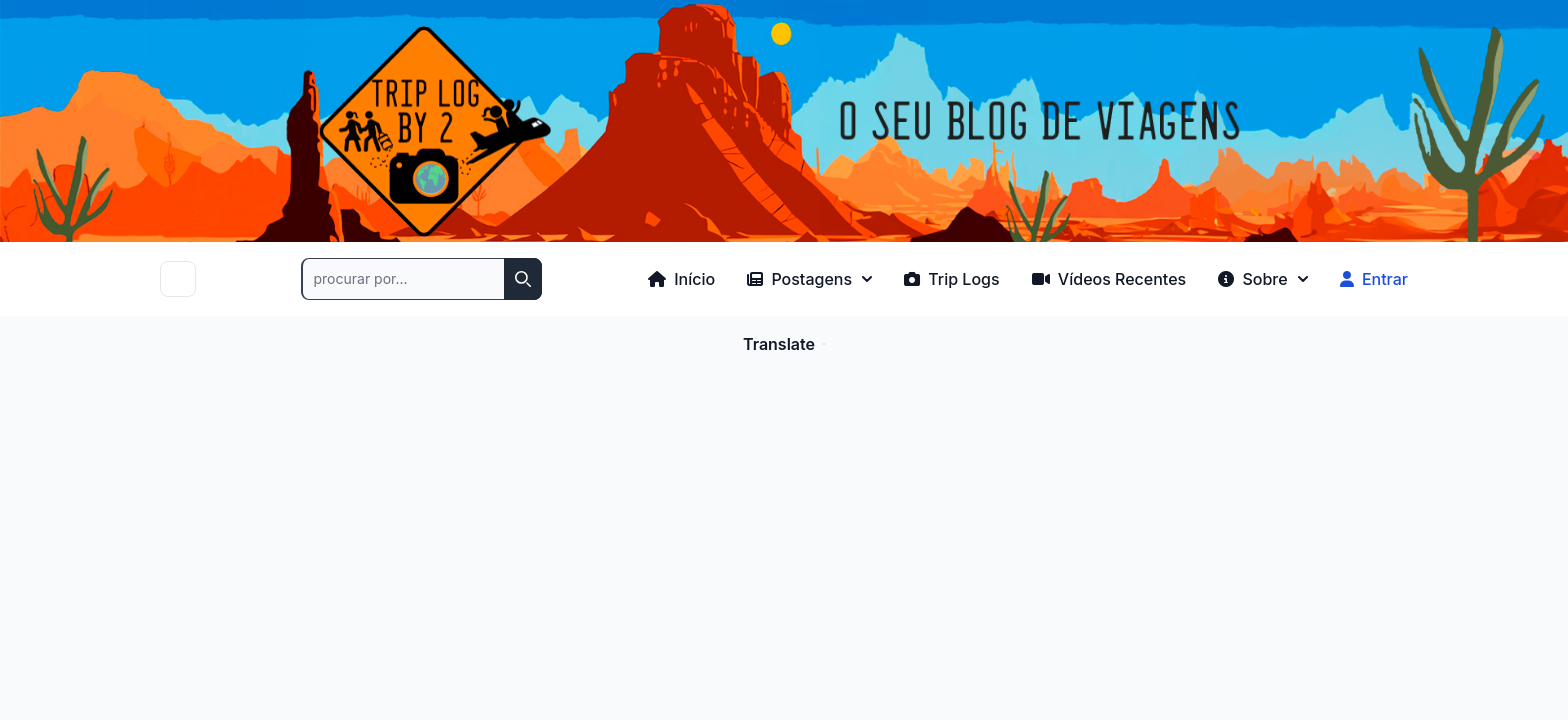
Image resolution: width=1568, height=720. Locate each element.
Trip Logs (952, 279)
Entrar (1374, 279)
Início (681, 279)
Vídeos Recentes (1109, 279)
